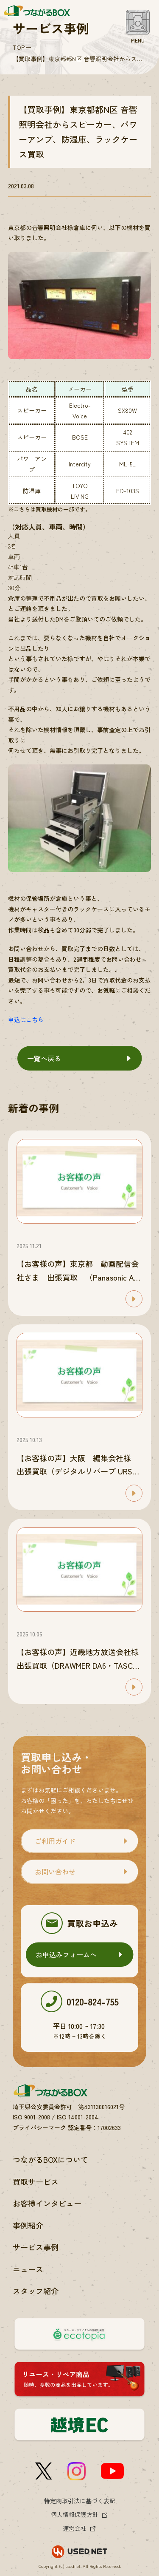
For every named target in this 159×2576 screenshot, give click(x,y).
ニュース (28, 2269)
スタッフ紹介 (36, 2290)
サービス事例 (36, 2246)
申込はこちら (26, 1019)
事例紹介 (28, 2225)
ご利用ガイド (55, 1841)
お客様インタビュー (47, 2203)
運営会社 (74, 2528)
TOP (19, 47)
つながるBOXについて (50, 2159)
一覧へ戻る (44, 1058)
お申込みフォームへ (66, 1954)
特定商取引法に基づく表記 (79, 2500)
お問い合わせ (55, 1871)
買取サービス (36, 2181)
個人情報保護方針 (74, 2514)
